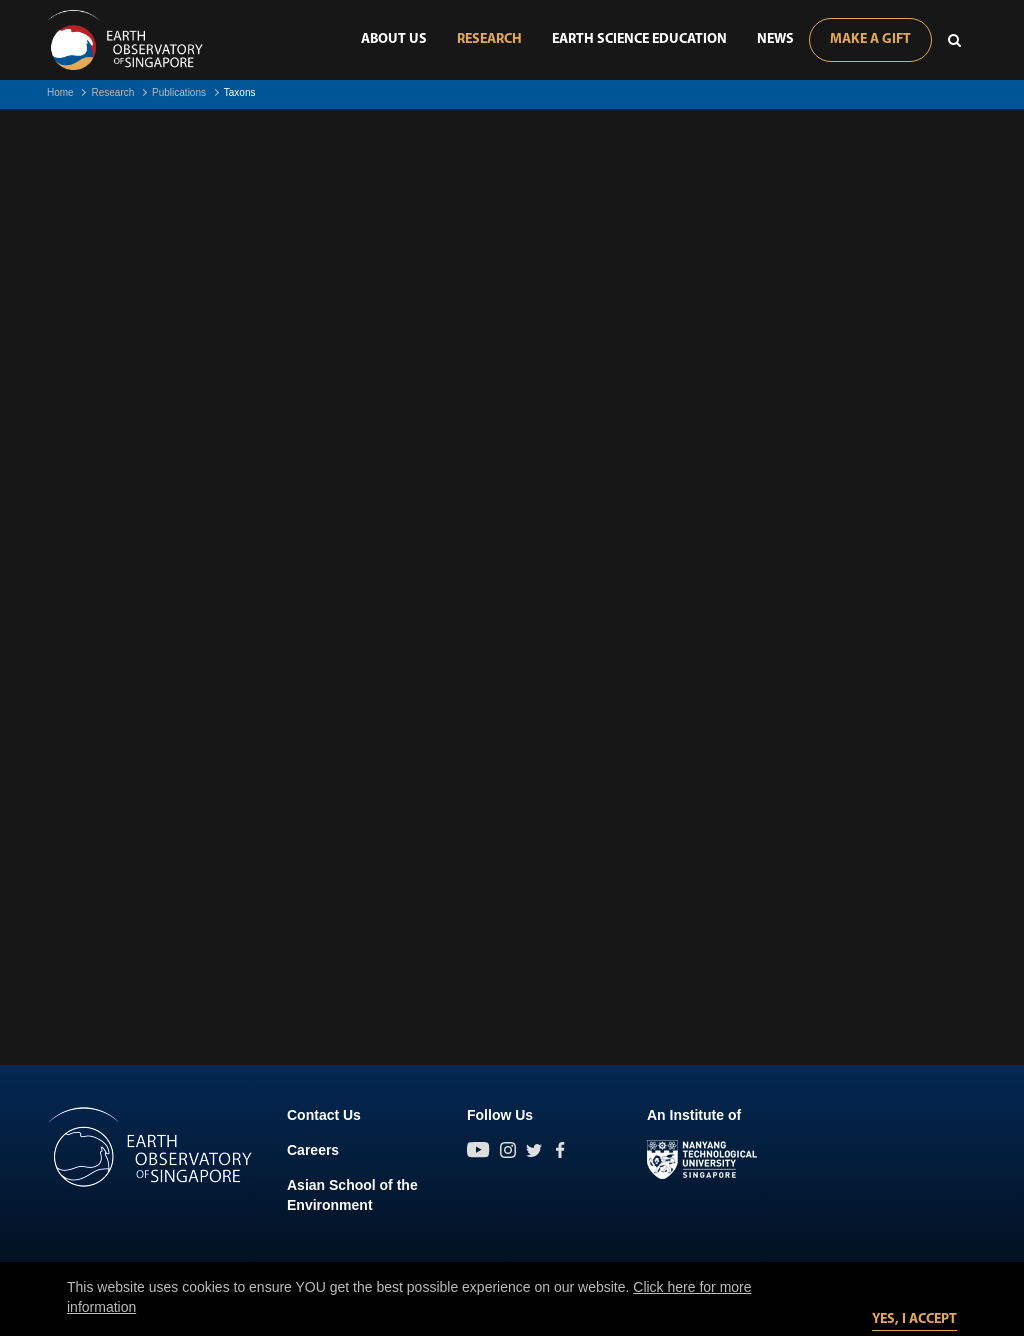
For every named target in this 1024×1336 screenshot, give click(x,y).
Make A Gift (870, 39)
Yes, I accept (914, 1319)
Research (489, 39)
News (775, 39)
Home (60, 92)
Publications (179, 92)
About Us (394, 39)
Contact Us (324, 1115)
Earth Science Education (639, 39)
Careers (313, 1150)
